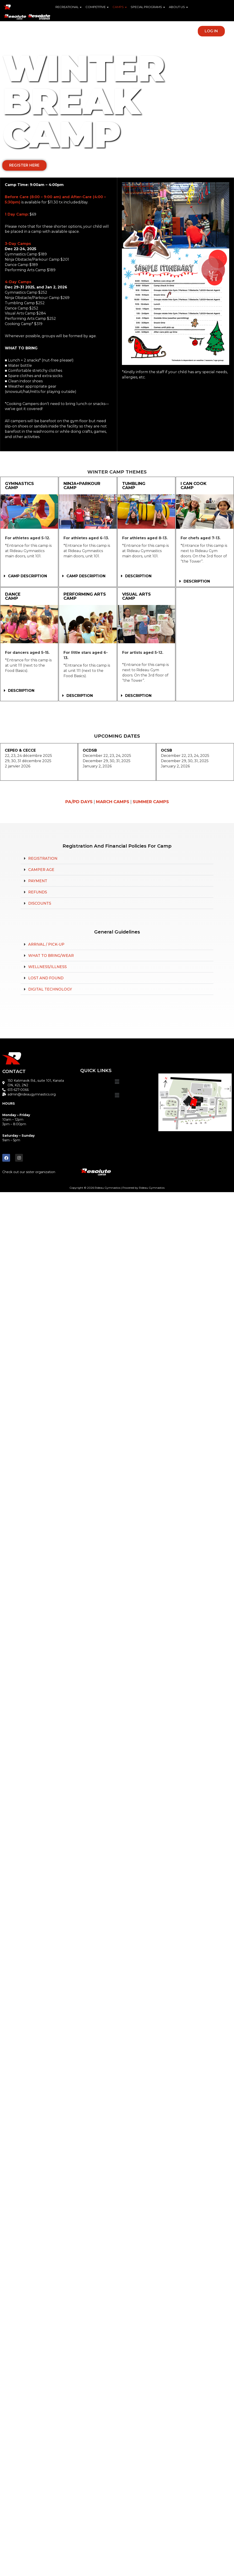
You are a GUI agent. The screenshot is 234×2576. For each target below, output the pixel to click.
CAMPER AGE (41, 870)
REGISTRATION (42, 858)
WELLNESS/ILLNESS (47, 967)
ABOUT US (178, 7)
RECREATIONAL (68, 7)
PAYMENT (37, 881)
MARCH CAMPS (113, 801)
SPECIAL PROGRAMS (148, 7)
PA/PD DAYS (79, 801)
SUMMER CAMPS (151, 801)
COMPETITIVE (97, 7)
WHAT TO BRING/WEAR (51, 955)
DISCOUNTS (39, 903)
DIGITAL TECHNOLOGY (50, 989)
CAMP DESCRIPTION (27, 576)
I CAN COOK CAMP (193, 485)
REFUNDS (37, 892)
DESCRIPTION (138, 576)
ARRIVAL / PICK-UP (46, 944)
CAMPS (120, 7)
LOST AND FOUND (45, 978)
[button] (29, 575)
